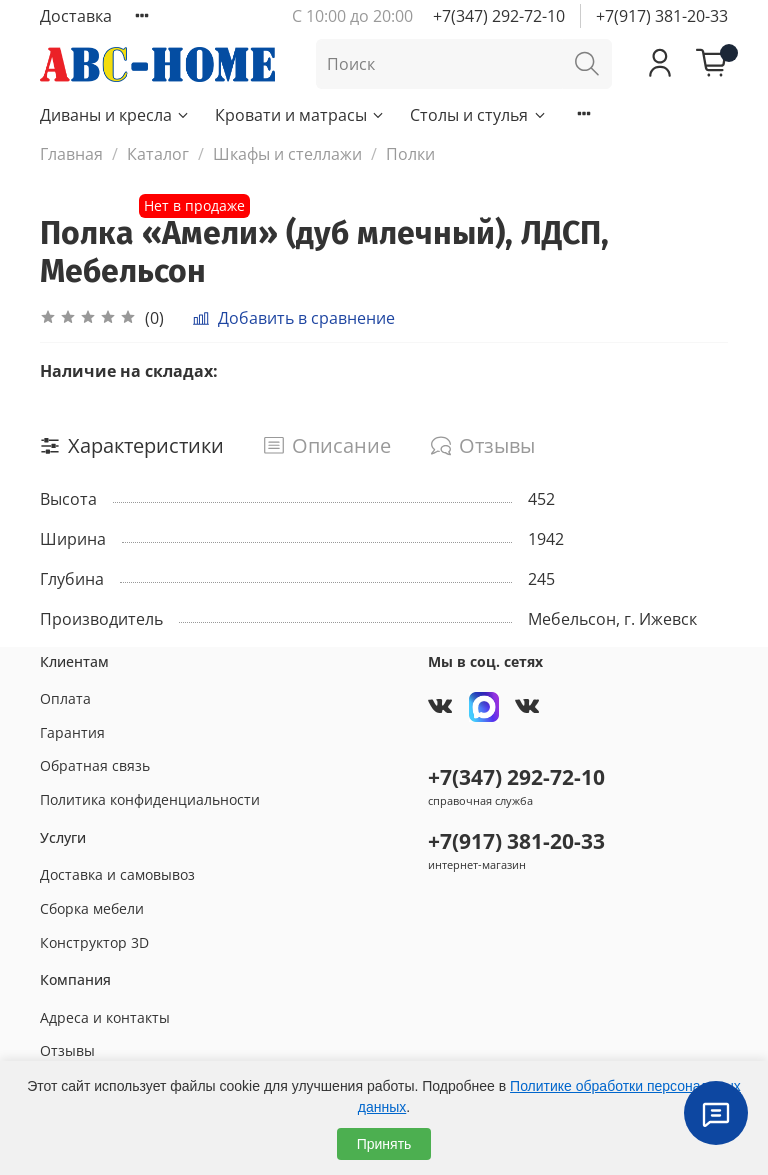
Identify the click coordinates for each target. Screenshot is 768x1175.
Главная (71, 154)
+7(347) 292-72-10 (499, 16)
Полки (410, 154)
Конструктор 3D (94, 942)
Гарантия (72, 732)
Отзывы (67, 1050)
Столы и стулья (478, 115)
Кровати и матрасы (300, 115)
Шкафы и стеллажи (287, 154)
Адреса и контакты (105, 1017)
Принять (384, 1144)
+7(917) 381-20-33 (662, 16)
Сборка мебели (92, 908)
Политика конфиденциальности (150, 799)
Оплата (65, 698)
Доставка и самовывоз (117, 874)
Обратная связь (95, 765)
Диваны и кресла (115, 115)
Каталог (158, 154)
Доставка (76, 16)
